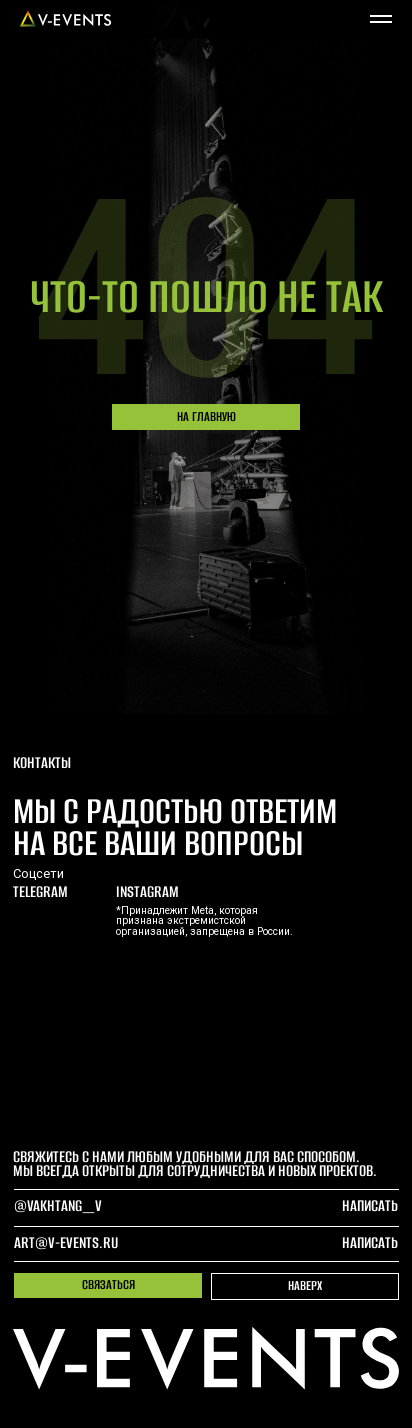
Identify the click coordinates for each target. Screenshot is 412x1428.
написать (370, 1242)
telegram (40, 891)
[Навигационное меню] (381, 19)
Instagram (147, 891)
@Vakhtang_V (58, 1205)
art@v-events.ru (66, 1242)
